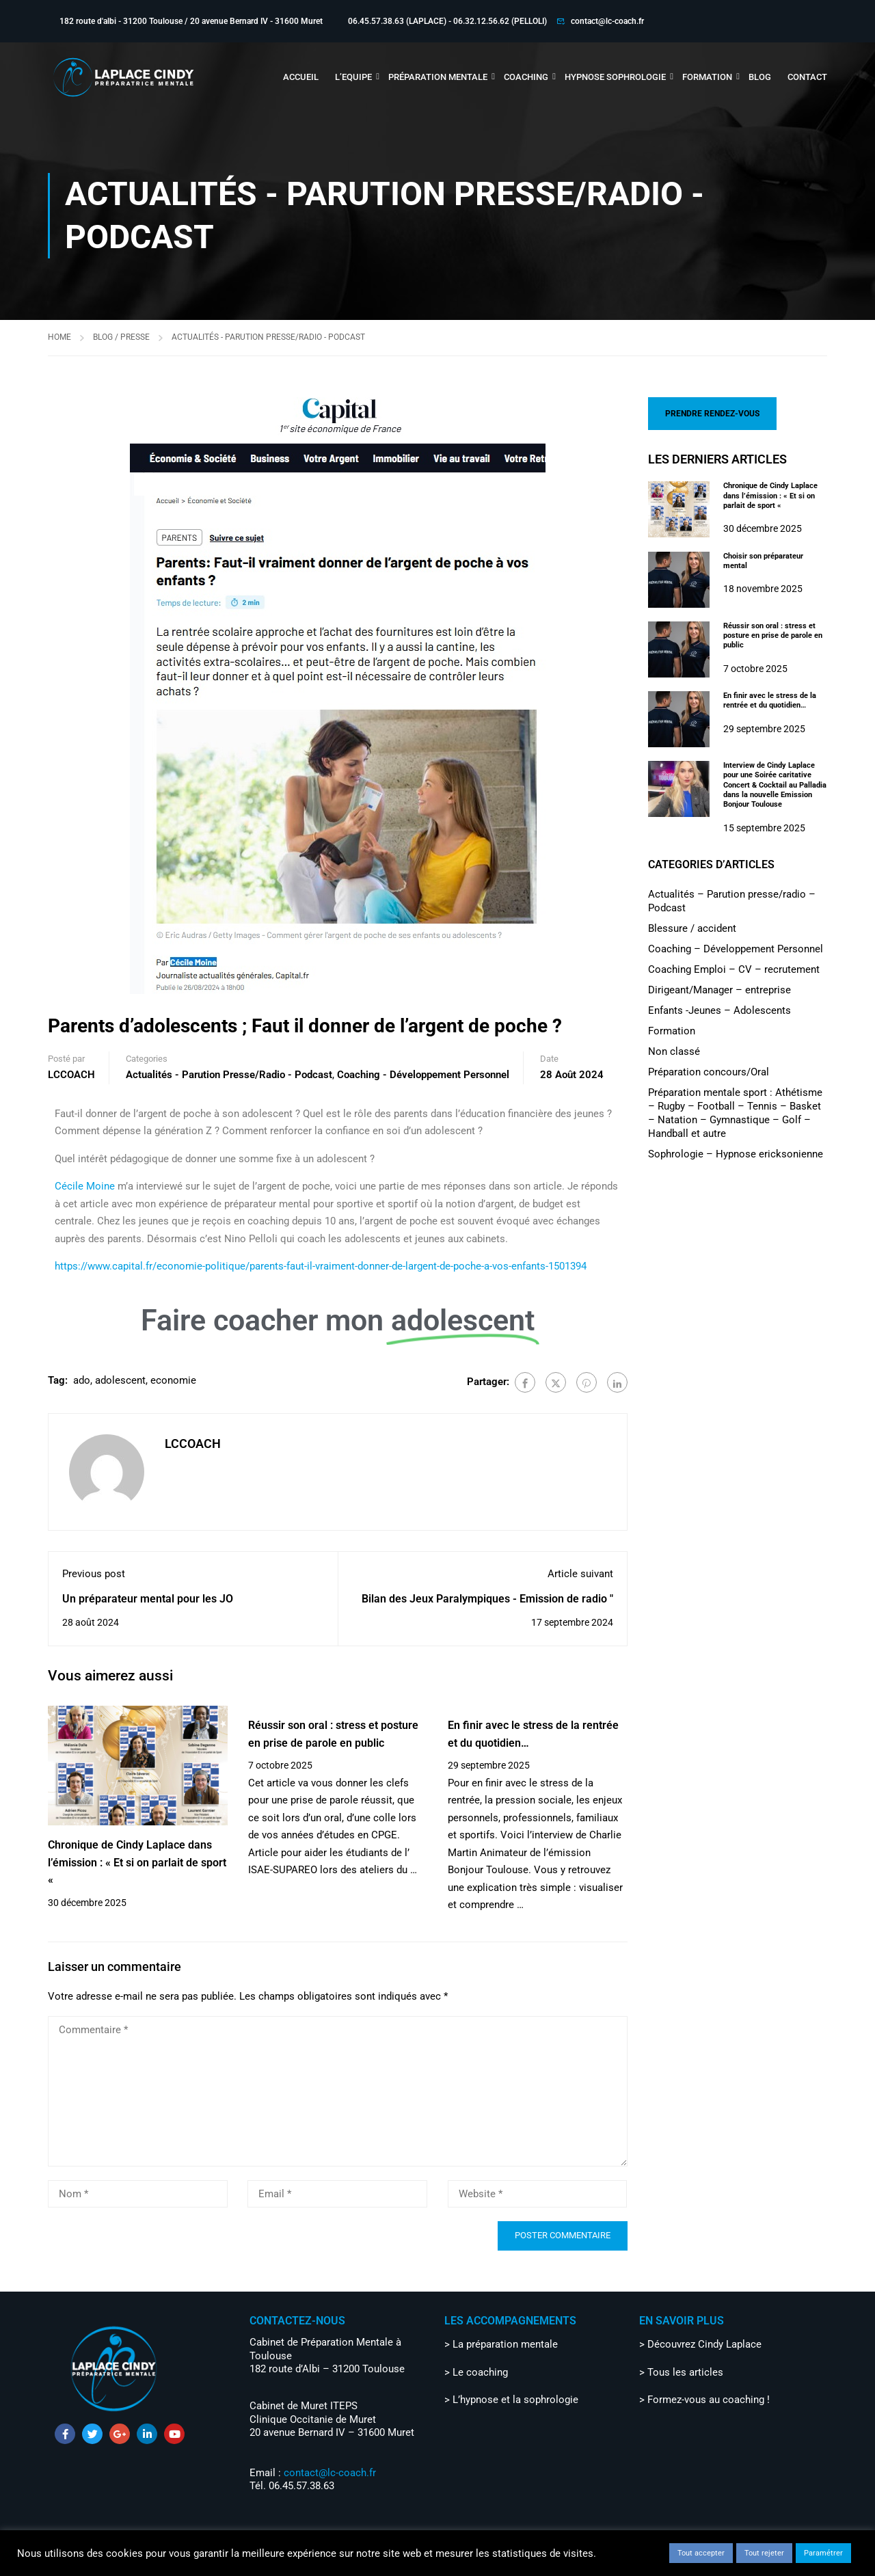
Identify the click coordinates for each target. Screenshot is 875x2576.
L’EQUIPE (353, 77)
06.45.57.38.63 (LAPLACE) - (400, 21)
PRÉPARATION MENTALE (437, 77)
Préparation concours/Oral (708, 1072)
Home (59, 337)
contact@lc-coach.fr (607, 21)
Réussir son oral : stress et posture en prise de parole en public (772, 635)
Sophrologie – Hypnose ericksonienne (735, 1154)
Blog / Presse (121, 337)
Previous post (93, 1574)
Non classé (674, 1051)
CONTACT (807, 77)
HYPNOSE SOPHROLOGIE (615, 77)
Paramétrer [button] (823, 2553)
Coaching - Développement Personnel (423, 1075)
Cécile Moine (85, 1186)
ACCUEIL (301, 77)
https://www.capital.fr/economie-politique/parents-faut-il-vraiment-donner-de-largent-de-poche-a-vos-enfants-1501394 (321, 1266)
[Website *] (538, 2194)
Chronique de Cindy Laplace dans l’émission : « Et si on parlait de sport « (137, 1862)
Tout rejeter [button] (764, 2553)
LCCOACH (71, 1075)
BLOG (760, 77)
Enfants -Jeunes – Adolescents (719, 1010)
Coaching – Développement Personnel (735, 949)
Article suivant (580, 1574)
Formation (671, 1031)
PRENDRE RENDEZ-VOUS (712, 413)
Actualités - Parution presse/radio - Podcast (268, 337)
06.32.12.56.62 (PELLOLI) (500, 21)
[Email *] (337, 2194)
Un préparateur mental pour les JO (147, 1598)
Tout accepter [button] (701, 2553)
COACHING (526, 77)
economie (173, 1380)
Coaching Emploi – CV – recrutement (734, 969)
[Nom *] (138, 2194)
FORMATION (707, 77)
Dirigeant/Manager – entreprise (719, 990)
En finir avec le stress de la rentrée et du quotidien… (769, 700)
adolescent (120, 1380)
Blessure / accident (692, 928)
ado (81, 1380)
